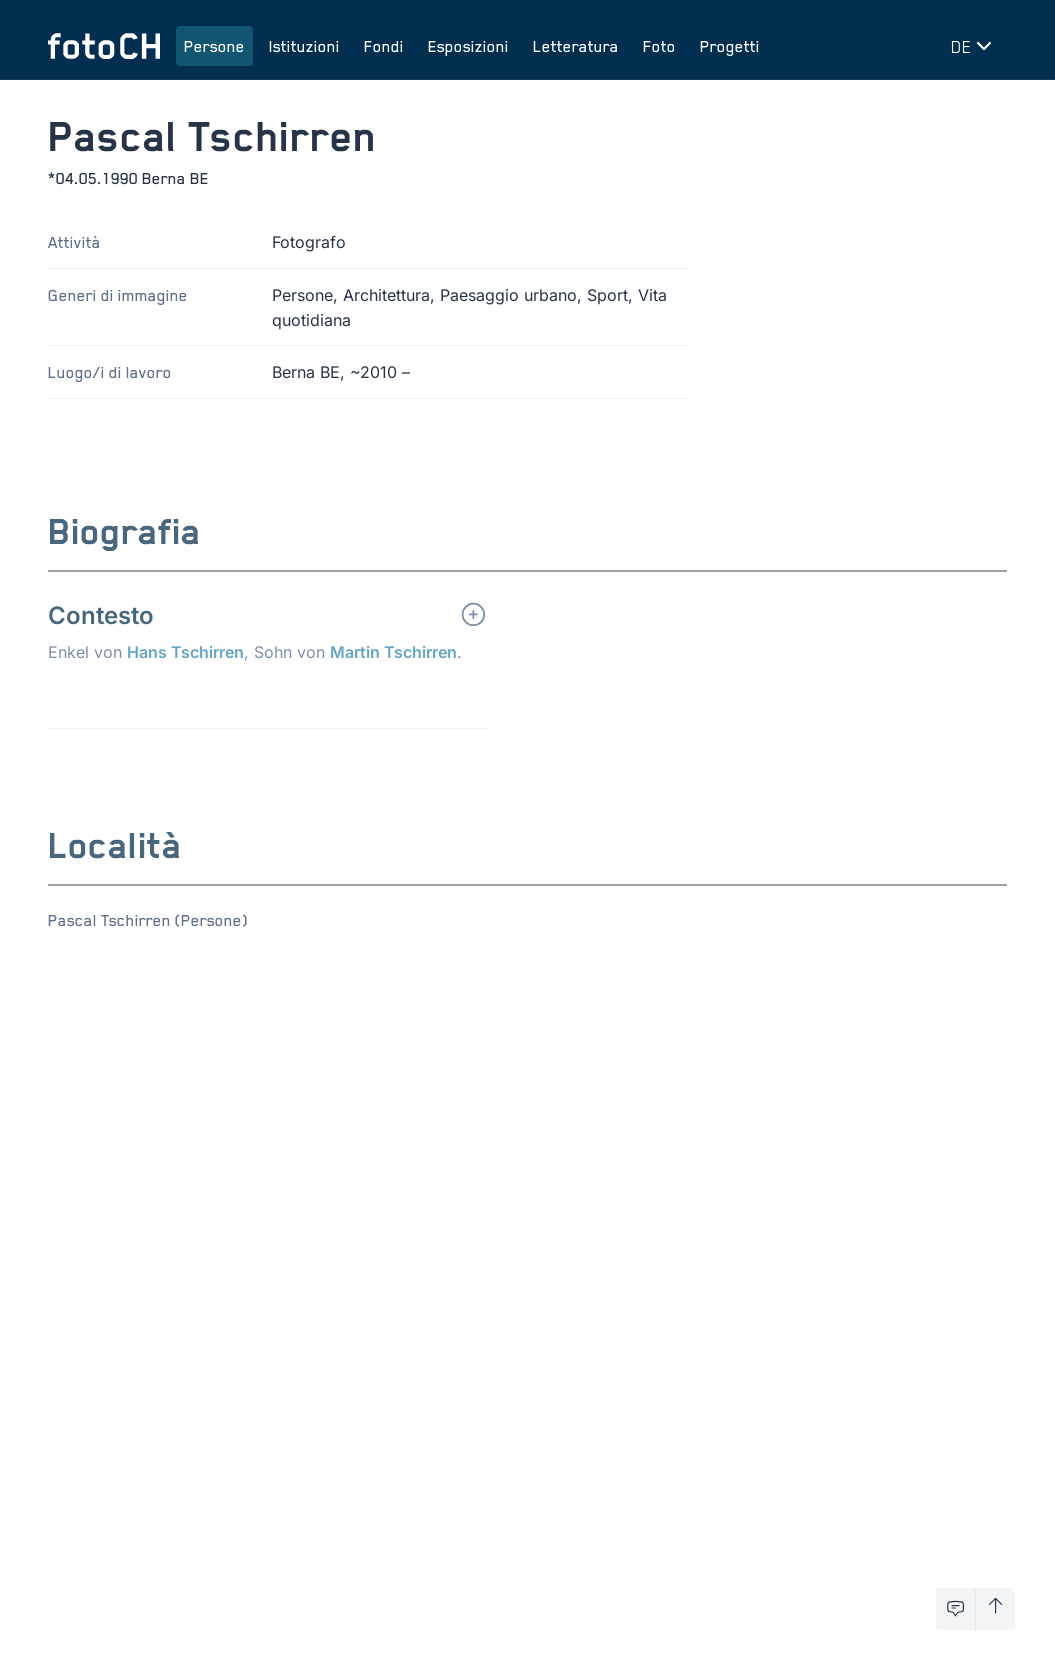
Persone (214, 46)
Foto (659, 46)
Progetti (730, 46)
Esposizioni (468, 46)
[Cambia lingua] (975, 46)
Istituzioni (304, 46)
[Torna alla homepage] (104, 46)
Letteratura (576, 46)
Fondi (384, 46)
